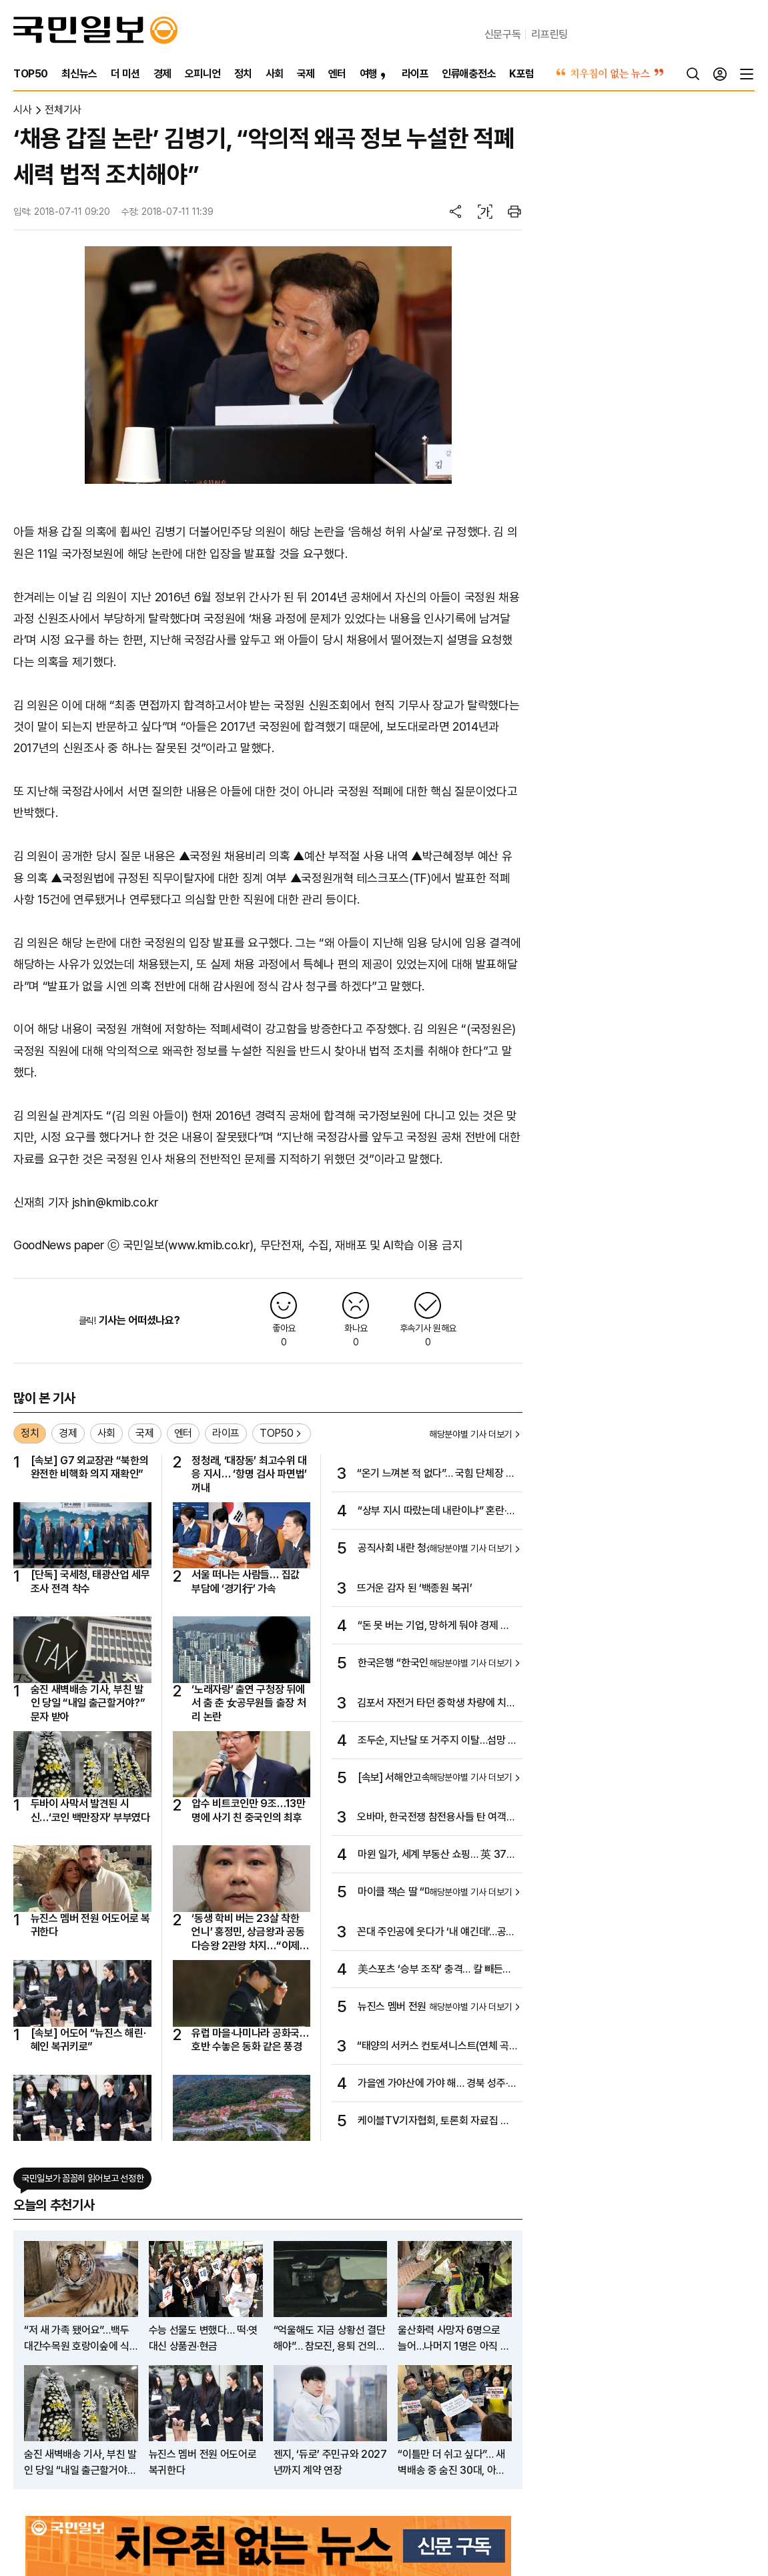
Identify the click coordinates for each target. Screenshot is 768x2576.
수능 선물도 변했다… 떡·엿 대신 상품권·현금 (203, 2338)
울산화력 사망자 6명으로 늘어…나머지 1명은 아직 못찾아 (453, 2339)
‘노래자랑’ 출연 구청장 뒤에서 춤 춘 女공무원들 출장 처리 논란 (248, 1703)
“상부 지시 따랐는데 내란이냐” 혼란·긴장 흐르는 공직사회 (437, 1511)
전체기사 (63, 109)
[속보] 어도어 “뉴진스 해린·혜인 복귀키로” (88, 2040)
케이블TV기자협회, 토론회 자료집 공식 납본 (434, 2121)
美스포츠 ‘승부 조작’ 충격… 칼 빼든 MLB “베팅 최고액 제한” (430, 1970)
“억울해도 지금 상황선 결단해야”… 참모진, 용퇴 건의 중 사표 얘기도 (330, 2339)
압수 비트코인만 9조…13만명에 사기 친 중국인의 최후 (248, 1810)
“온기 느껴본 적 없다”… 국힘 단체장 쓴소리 (436, 1474)
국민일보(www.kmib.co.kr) (188, 1245)
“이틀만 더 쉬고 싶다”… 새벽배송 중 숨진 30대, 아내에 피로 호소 (451, 2463)
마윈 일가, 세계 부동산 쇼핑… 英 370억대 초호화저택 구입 (435, 1855)
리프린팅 (549, 34)
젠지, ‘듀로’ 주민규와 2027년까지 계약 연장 (330, 2462)
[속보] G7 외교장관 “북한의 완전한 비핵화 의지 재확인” (90, 1467)
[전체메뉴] (747, 74)
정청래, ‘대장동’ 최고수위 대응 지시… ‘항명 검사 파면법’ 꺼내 (249, 1474)
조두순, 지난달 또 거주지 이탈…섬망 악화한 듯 (437, 1741)
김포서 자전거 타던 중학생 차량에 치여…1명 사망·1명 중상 (431, 1703)
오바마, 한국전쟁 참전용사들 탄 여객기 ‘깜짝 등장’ (436, 1818)
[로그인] (720, 74)
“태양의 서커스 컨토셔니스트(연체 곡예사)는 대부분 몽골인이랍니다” (433, 2046)
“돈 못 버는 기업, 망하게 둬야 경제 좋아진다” (434, 1626)
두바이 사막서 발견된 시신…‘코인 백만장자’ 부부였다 (90, 1810)
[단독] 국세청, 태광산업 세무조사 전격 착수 (90, 1581)
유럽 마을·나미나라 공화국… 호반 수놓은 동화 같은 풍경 (249, 2040)
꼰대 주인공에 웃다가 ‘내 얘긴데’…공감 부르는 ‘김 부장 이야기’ (436, 1932)
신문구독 (502, 34)
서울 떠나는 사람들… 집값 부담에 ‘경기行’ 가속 (245, 1581)
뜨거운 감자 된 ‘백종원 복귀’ (414, 1588)
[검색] (693, 74)
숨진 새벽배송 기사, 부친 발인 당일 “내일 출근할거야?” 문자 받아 (88, 1703)
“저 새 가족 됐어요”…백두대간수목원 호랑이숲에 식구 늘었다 (76, 2339)
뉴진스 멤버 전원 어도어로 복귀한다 (90, 1925)
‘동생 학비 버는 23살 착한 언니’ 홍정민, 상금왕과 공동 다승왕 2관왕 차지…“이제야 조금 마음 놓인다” (249, 1932)
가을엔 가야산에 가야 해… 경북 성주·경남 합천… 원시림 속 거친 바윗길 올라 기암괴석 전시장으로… (437, 2084)
